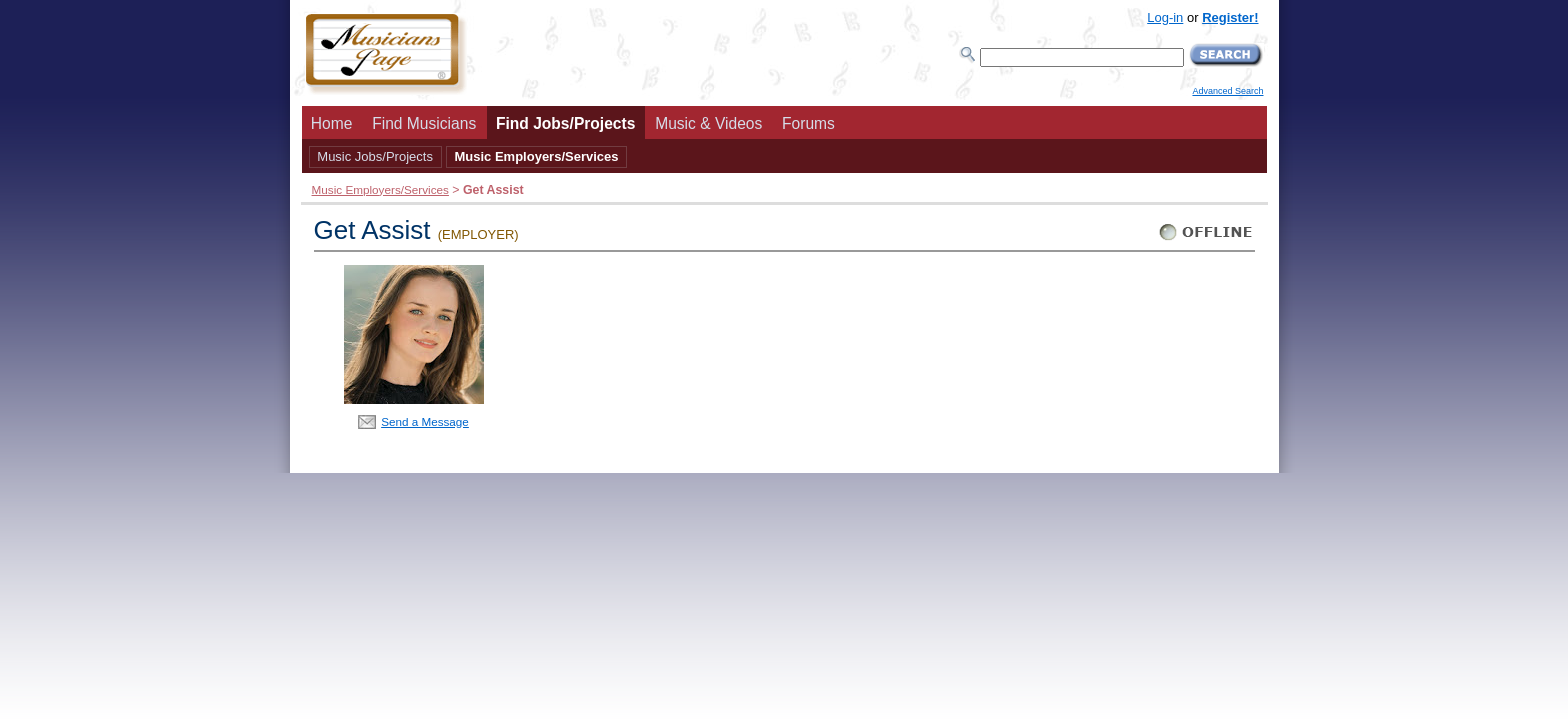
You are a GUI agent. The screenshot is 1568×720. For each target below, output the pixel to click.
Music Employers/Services (536, 156)
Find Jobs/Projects (566, 123)
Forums (808, 123)
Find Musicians (424, 123)
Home (332, 123)
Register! (1230, 17)
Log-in (1165, 17)
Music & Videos (708, 123)
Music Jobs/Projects (375, 156)
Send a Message (425, 421)
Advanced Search (1227, 91)
